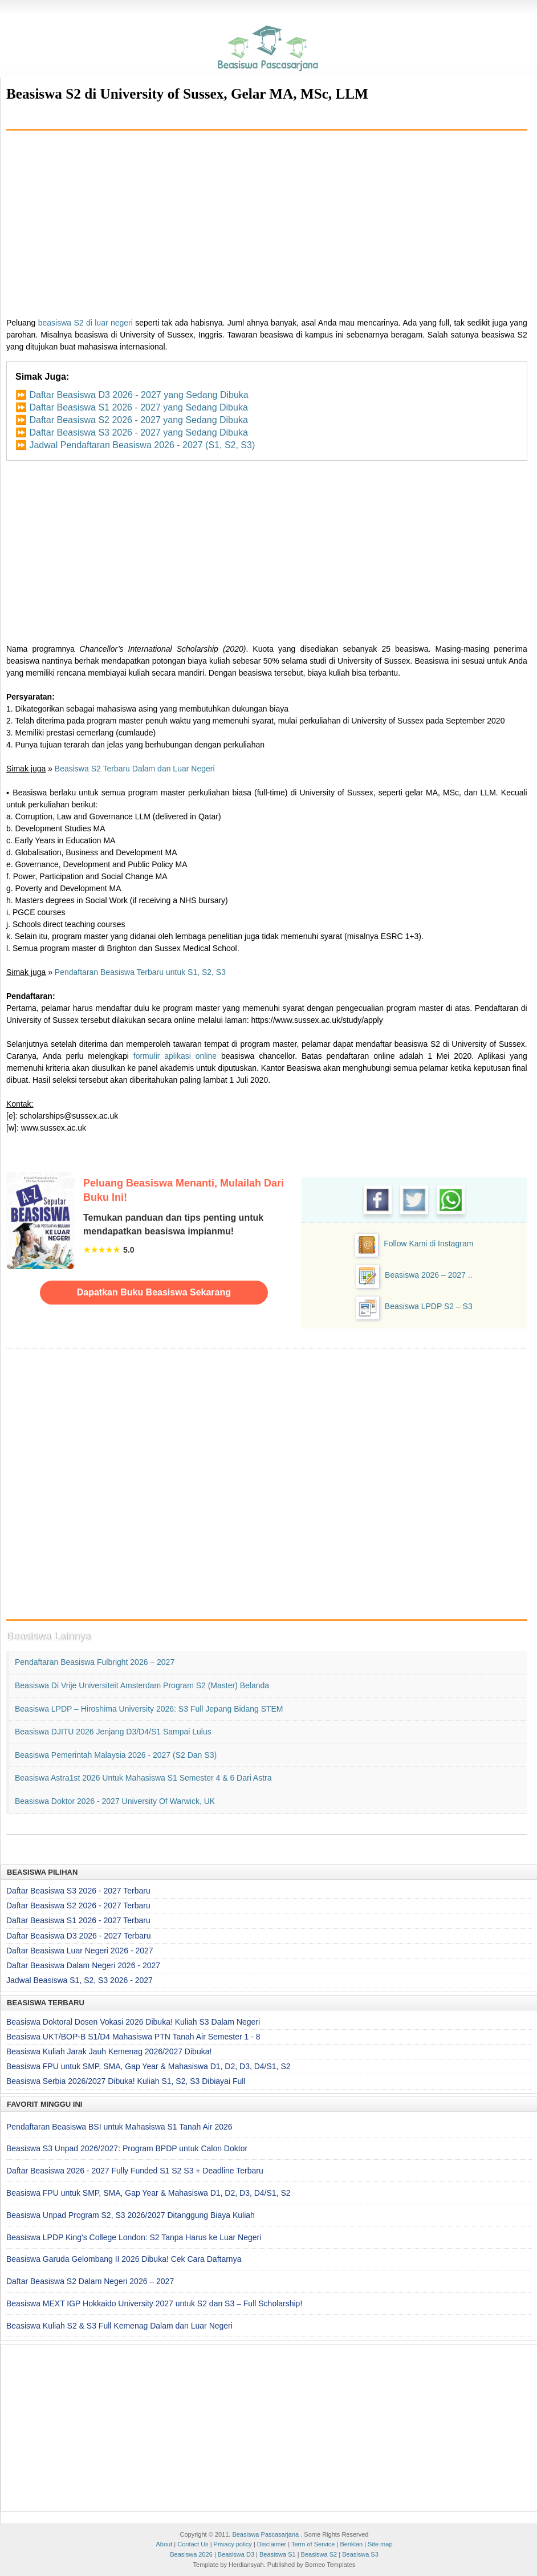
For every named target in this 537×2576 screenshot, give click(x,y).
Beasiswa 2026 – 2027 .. (428, 1274)
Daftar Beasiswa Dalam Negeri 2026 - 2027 (83, 1965)
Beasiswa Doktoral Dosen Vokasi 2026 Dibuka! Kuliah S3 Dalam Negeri (133, 2021)
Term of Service (313, 2544)
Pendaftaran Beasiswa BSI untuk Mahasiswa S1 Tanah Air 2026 (119, 2126)
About (164, 2544)
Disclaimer (271, 2544)
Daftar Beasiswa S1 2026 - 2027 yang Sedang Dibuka (138, 407)
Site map (380, 2544)
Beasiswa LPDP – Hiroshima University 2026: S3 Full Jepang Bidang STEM (149, 1708)
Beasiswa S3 (360, 2554)
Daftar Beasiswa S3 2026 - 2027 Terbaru (78, 1890)
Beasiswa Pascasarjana (265, 2534)
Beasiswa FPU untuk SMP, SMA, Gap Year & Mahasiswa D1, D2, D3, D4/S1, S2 (148, 2066)
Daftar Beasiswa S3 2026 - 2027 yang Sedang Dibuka (138, 432)
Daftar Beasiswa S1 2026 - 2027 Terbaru (78, 1920)
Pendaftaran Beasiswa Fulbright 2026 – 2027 (94, 1662)
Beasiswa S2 (319, 2554)
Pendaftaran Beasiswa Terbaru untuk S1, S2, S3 (140, 972)
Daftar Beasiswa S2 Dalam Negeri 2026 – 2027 (90, 2281)
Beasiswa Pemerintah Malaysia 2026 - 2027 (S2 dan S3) (116, 1755)
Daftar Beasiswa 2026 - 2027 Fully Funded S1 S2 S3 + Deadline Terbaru (134, 2170)
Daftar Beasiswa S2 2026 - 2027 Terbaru (78, 1905)
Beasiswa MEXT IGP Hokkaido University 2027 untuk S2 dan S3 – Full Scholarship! (154, 2303)
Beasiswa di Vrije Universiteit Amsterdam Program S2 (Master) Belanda (142, 1685)
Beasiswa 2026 (191, 2554)
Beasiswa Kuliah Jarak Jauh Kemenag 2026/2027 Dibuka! (108, 2051)
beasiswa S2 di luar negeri (85, 322)
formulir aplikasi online (175, 1056)
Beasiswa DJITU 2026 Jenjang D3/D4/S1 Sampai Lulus (113, 1731)
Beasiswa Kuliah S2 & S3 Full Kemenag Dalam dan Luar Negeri (119, 2325)
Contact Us (192, 2544)
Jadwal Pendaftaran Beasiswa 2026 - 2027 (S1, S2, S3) (142, 445)
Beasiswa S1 (277, 2554)
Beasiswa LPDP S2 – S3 (429, 1306)
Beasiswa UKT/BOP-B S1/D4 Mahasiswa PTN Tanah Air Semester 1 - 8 (133, 2036)
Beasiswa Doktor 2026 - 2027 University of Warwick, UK (115, 1801)
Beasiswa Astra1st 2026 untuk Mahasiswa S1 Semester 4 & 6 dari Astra (143, 1777)
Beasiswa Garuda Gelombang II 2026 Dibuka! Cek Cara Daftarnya (123, 2259)
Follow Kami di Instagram (428, 1243)
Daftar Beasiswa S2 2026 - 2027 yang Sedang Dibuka (138, 420)
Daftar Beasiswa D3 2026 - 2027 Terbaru (78, 1935)
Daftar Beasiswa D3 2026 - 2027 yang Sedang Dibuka (138, 395)
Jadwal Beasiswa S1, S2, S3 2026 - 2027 (79, 1980)
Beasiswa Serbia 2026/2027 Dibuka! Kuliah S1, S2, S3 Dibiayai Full (125, 2081)
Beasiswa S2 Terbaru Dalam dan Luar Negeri (135, 768)
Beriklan (351, 2544)
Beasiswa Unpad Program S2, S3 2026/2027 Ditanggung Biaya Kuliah (130, 2215)
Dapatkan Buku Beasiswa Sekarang (154, 1292)
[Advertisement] (267, 219)
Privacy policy (233, 2544)
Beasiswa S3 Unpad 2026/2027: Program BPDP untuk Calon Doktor (126, 2148)
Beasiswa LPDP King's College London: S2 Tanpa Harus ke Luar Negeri (133, 2237)
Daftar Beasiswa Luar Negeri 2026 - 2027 (79, 1950)
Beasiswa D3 (236, 2554)
